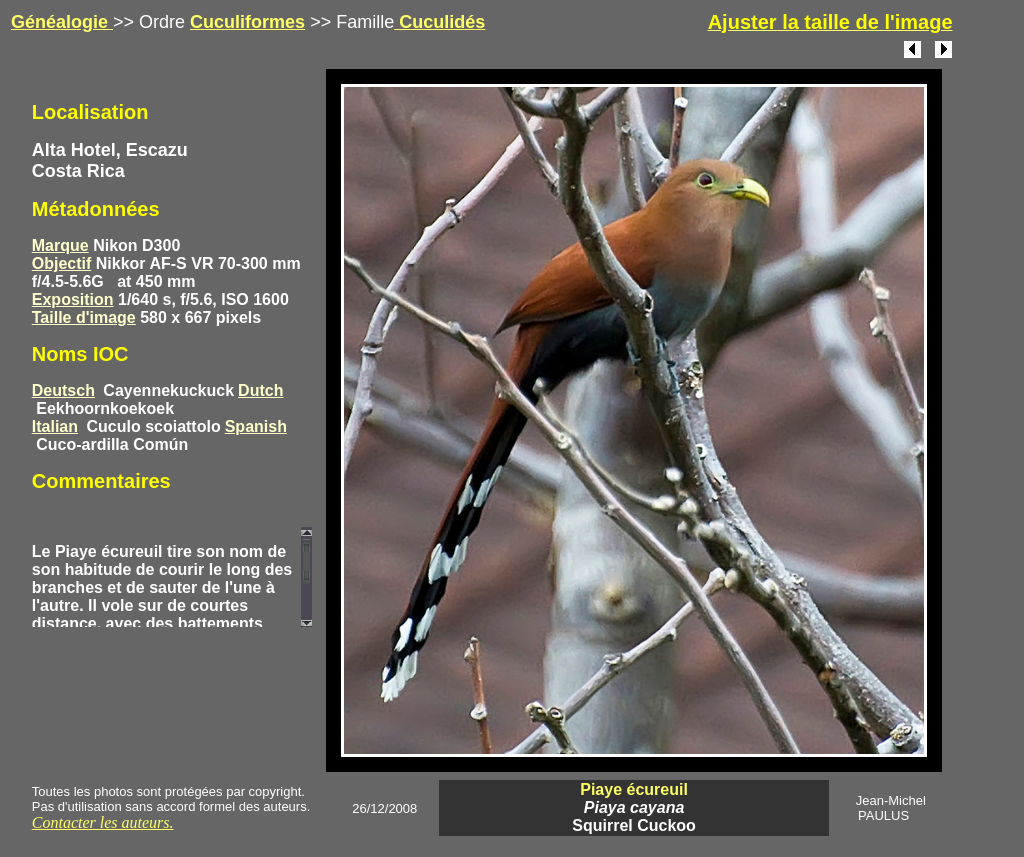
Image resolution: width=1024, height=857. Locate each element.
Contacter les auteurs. (103, 822)
